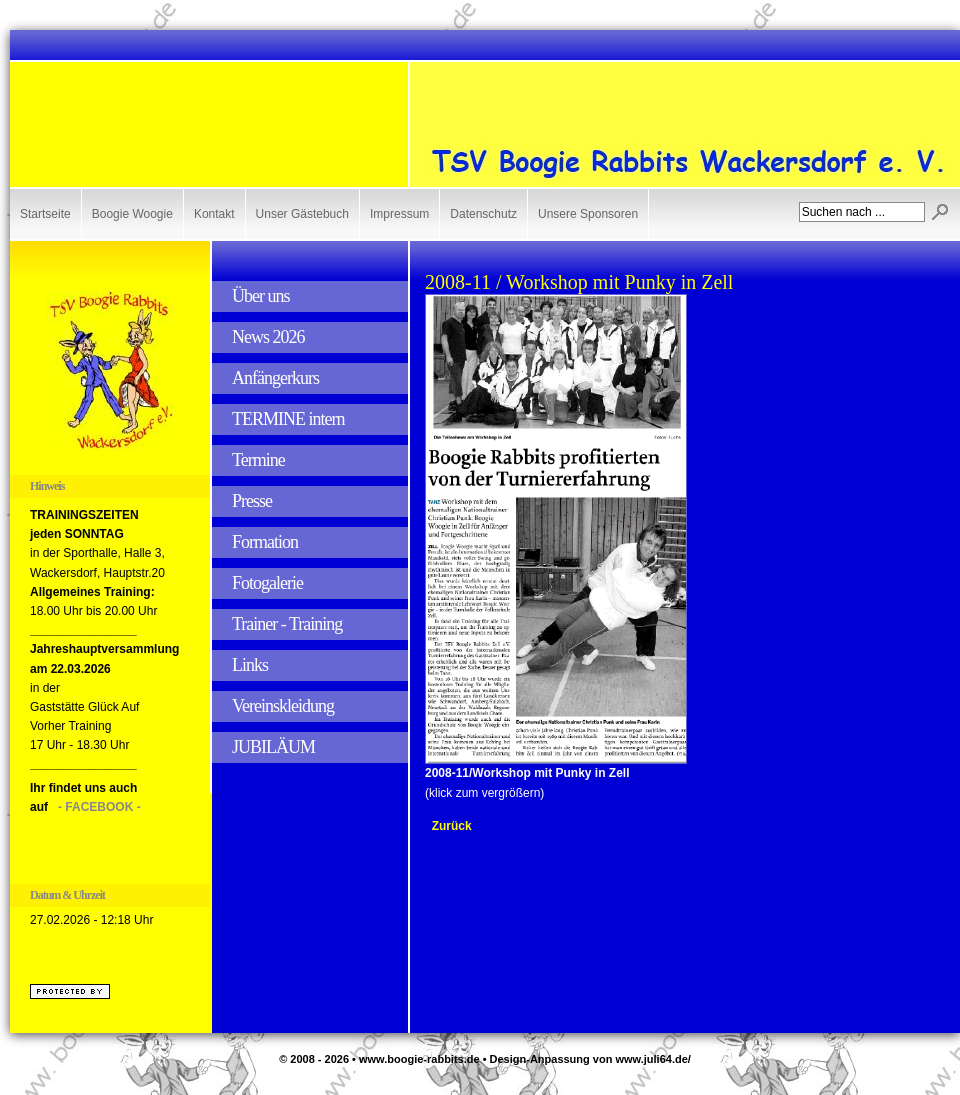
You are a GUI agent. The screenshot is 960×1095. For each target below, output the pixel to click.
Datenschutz (483, 214)
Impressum (399, 214)
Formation (265, 542)
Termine (258, 460)
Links (250, 665)
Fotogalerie (267, 583)
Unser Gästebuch (302, 214)
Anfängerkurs (275, 378)
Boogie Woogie (132, 214)
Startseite (45, 214)
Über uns (261, 296)
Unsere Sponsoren (588, 214)
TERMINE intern (288, 419)
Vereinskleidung (283, 706)
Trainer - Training (287, 624)
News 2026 (268, 337)
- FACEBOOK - (99, 807)
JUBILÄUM (273, 747)
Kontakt (214, 214)
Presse (252, 501)
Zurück (452, 826)
